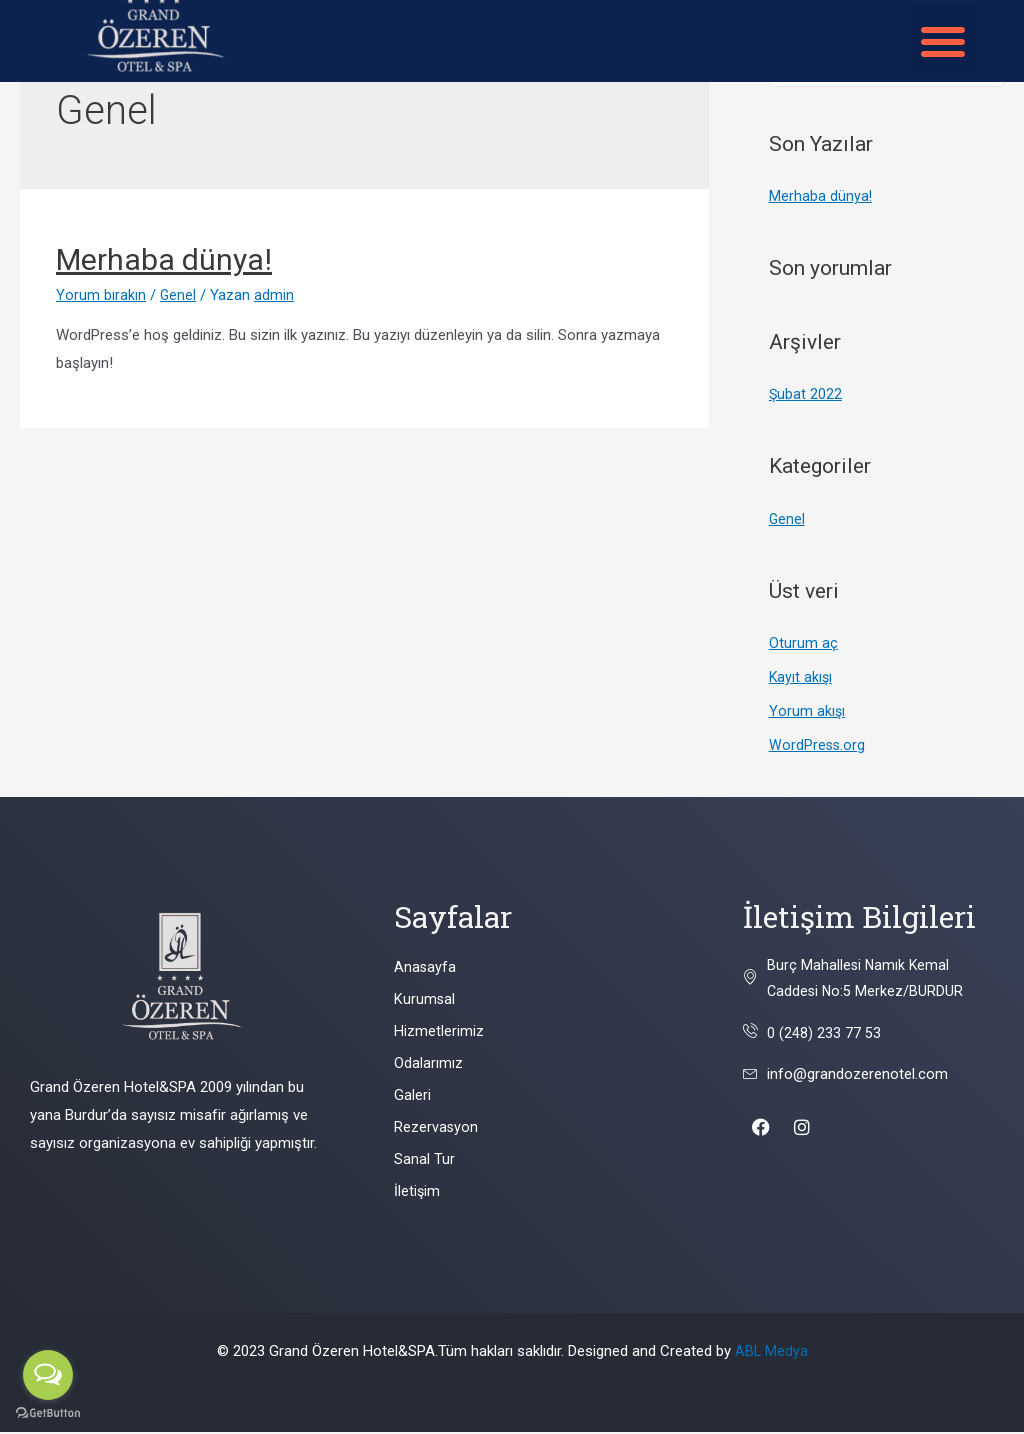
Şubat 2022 (806, 396)
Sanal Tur (424, 1162)
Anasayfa (425, 970)
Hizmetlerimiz (439, 1034)
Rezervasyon (436, 1130)
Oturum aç (803, 645)
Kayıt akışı (801, 679)
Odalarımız (428, 1066)
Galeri (412, 1098)
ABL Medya (771, 1353)
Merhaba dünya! (164, 259)
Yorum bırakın (101, 295)
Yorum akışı (807, 713)
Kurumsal (425, 1002)
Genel (178, 295)
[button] (943, 41)
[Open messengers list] (48, 1375)
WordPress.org (818, 747)
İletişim (417, 1194)
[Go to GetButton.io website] (48, 1413)
